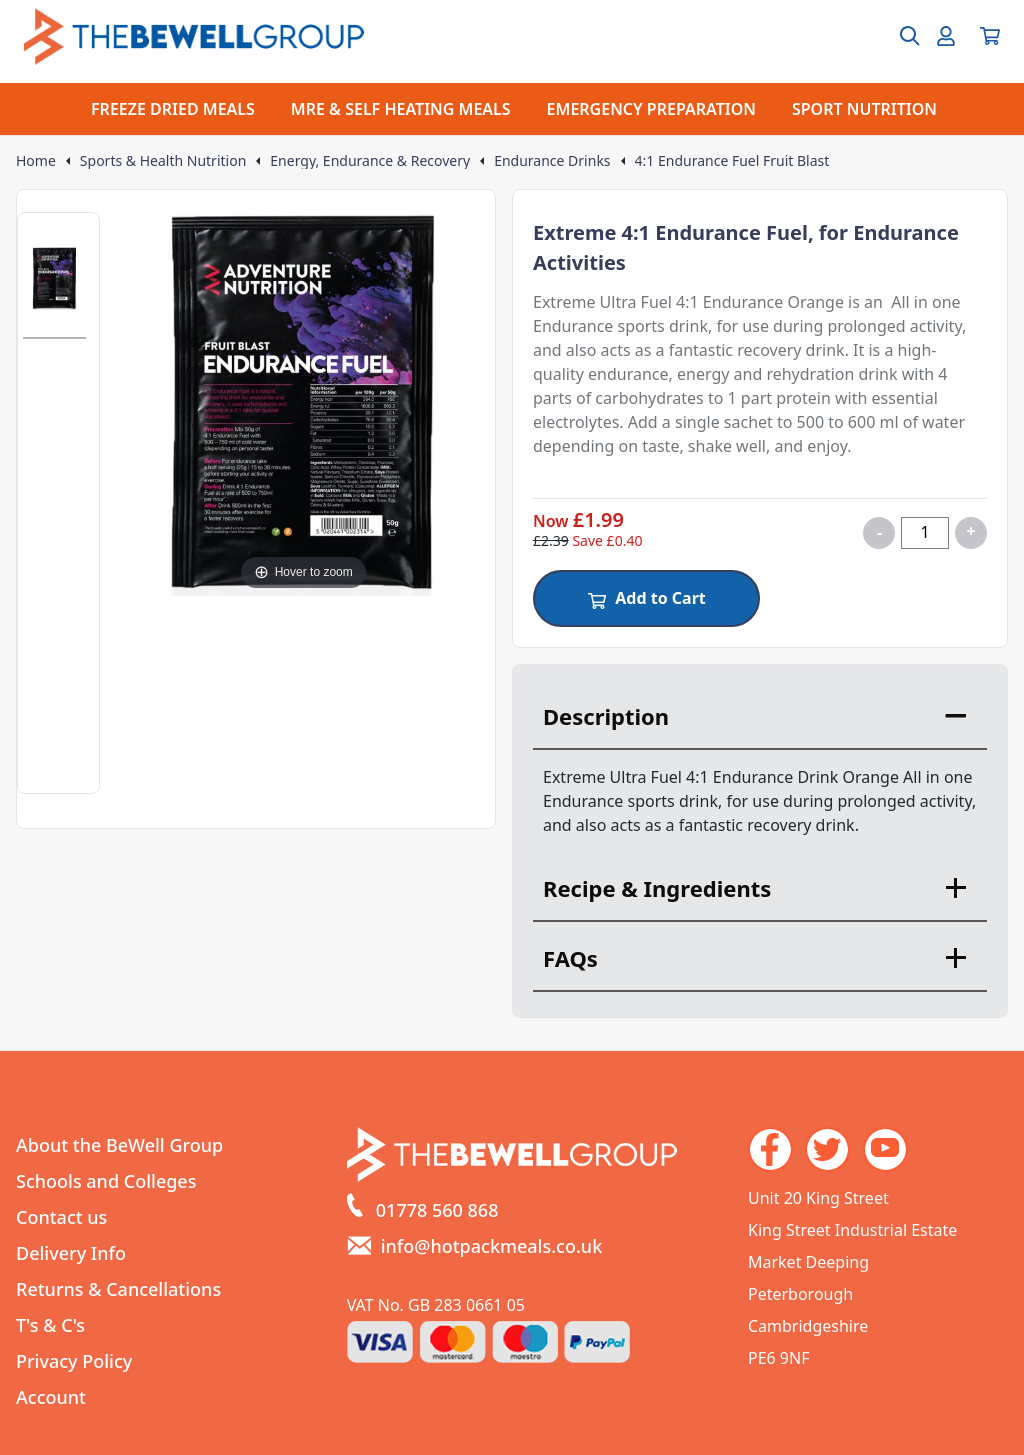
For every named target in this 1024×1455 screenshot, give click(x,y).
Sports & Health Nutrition (163, 161)
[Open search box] (898, 36)
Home (36, 161)
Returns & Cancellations (118, 1289)
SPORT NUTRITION (864, 109)
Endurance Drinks (552, 161)
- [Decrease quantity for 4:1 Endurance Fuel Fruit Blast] (879, 532)
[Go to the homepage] (194, 36)
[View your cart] (990, 36)
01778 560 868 (437, 1210)
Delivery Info (71, 1253)
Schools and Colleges (106, 1181)
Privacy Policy (74, 1361)
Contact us (61, 1217)
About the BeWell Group (119, 1145)
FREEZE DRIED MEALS (173, 109)
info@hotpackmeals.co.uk (492, 1246)
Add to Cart (646, 598)
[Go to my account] (946, 36)
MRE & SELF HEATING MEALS (401, 109)
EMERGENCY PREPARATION (651, 109)
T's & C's (50, 1325)
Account (51, 1397)
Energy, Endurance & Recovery (370, 161)
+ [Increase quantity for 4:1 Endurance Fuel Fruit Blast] (970, 531)
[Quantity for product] (925, 533)
